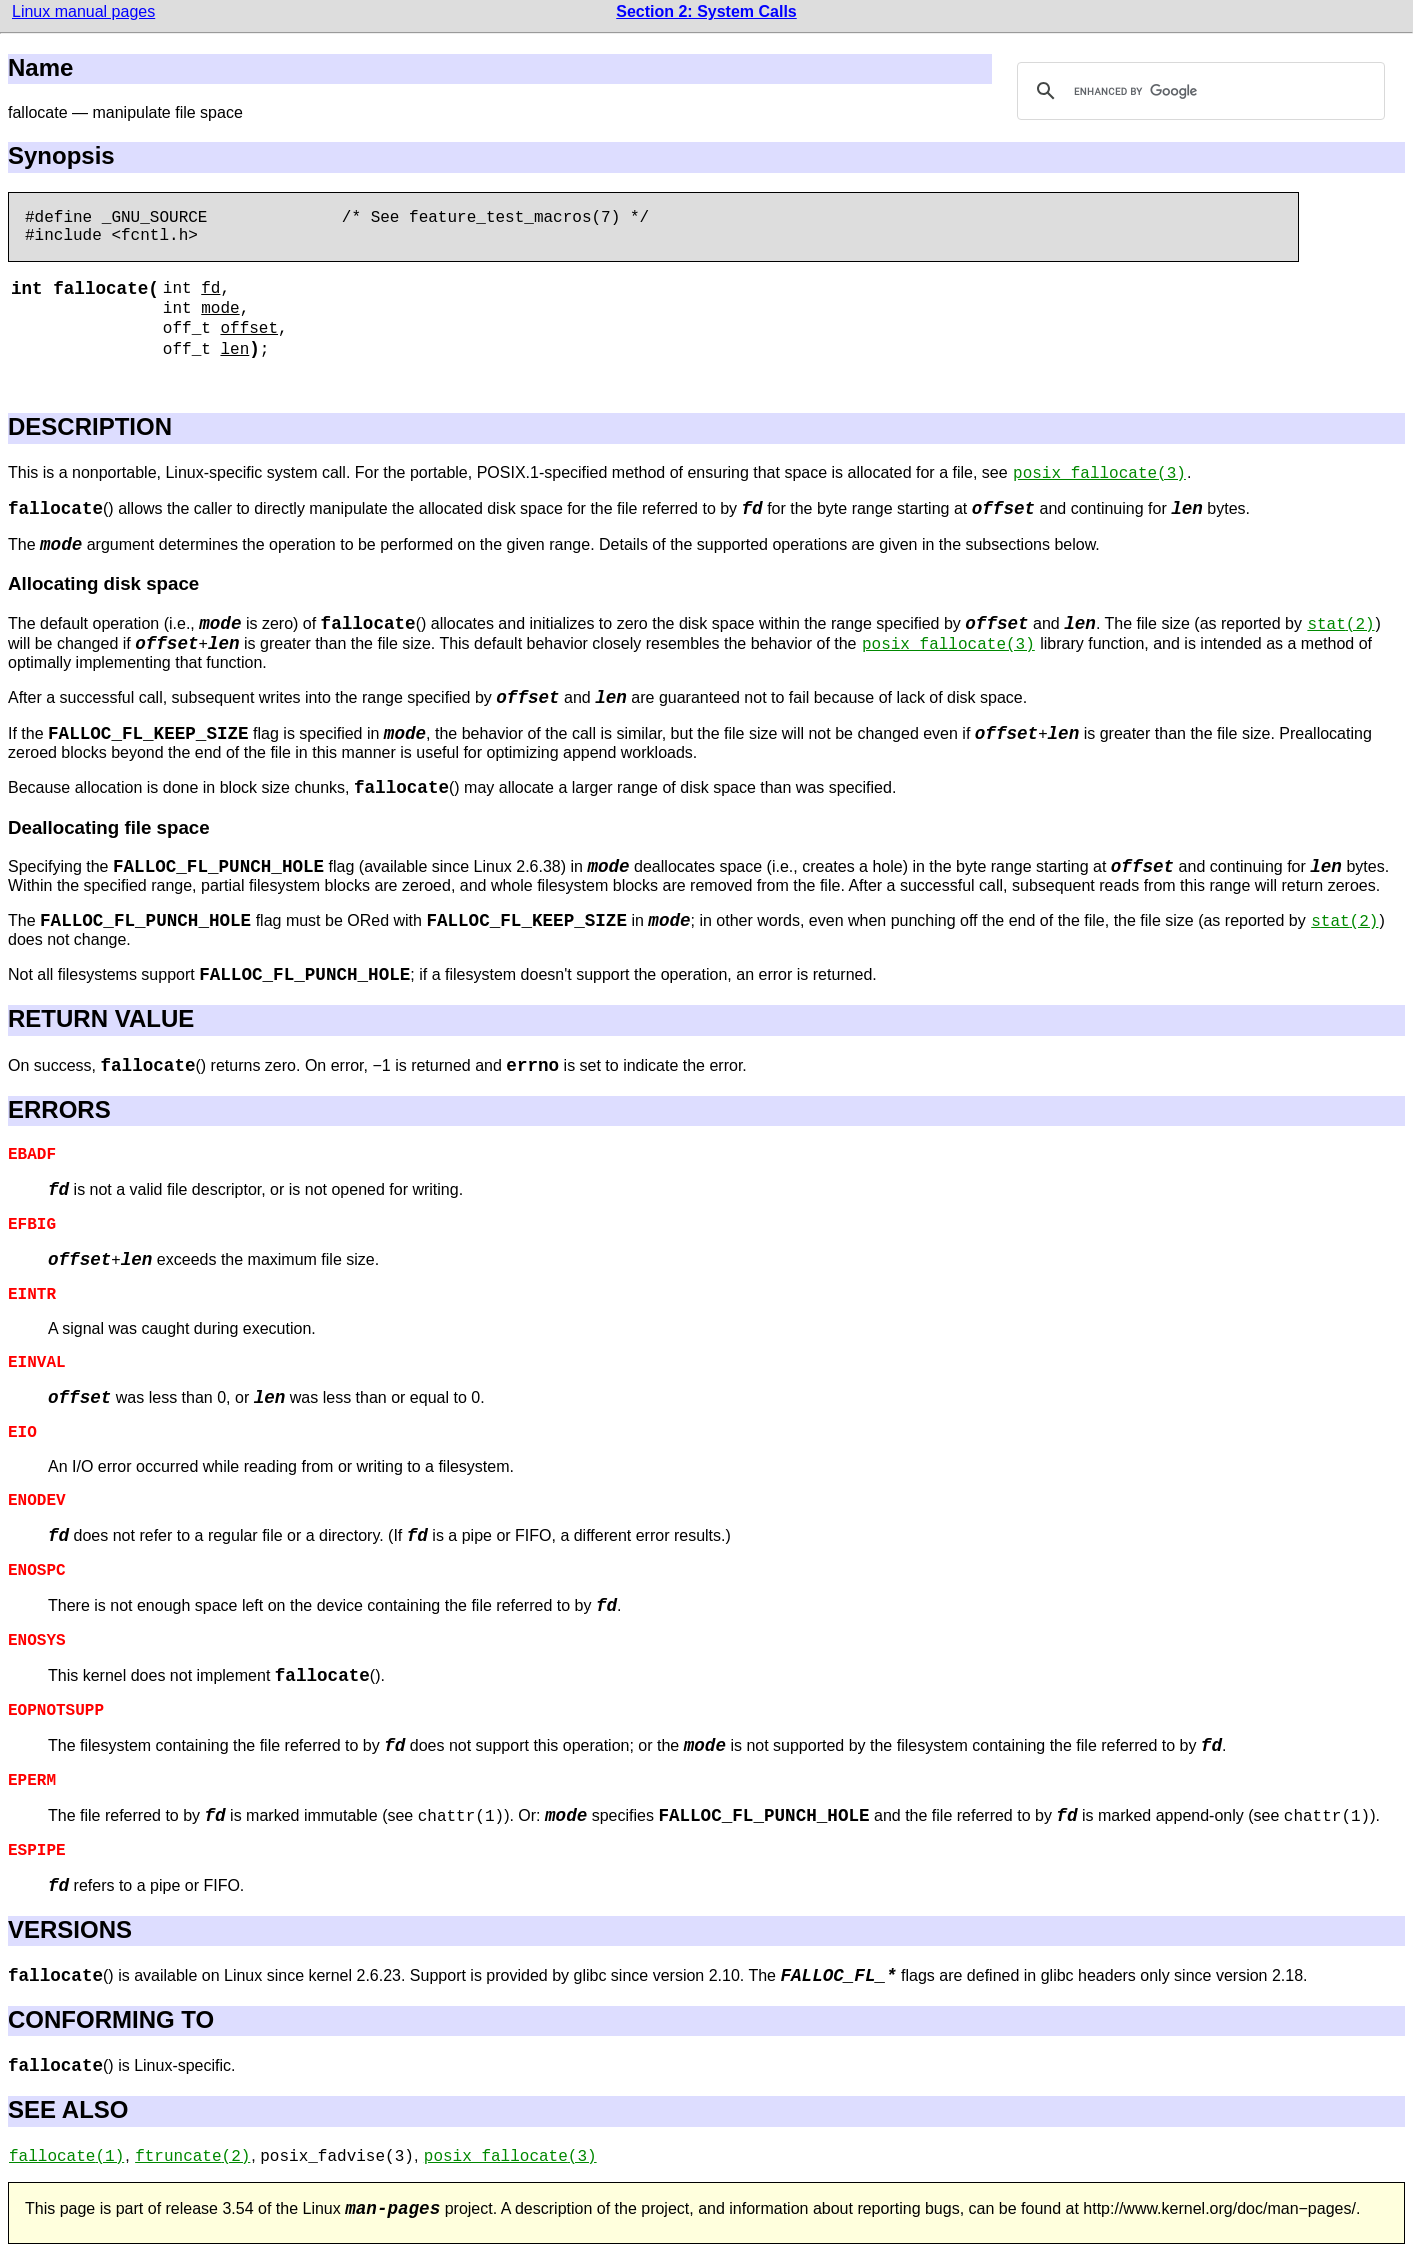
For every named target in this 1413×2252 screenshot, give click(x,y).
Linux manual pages (83, 11)
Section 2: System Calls (706, 11)
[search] (1198, 91)
